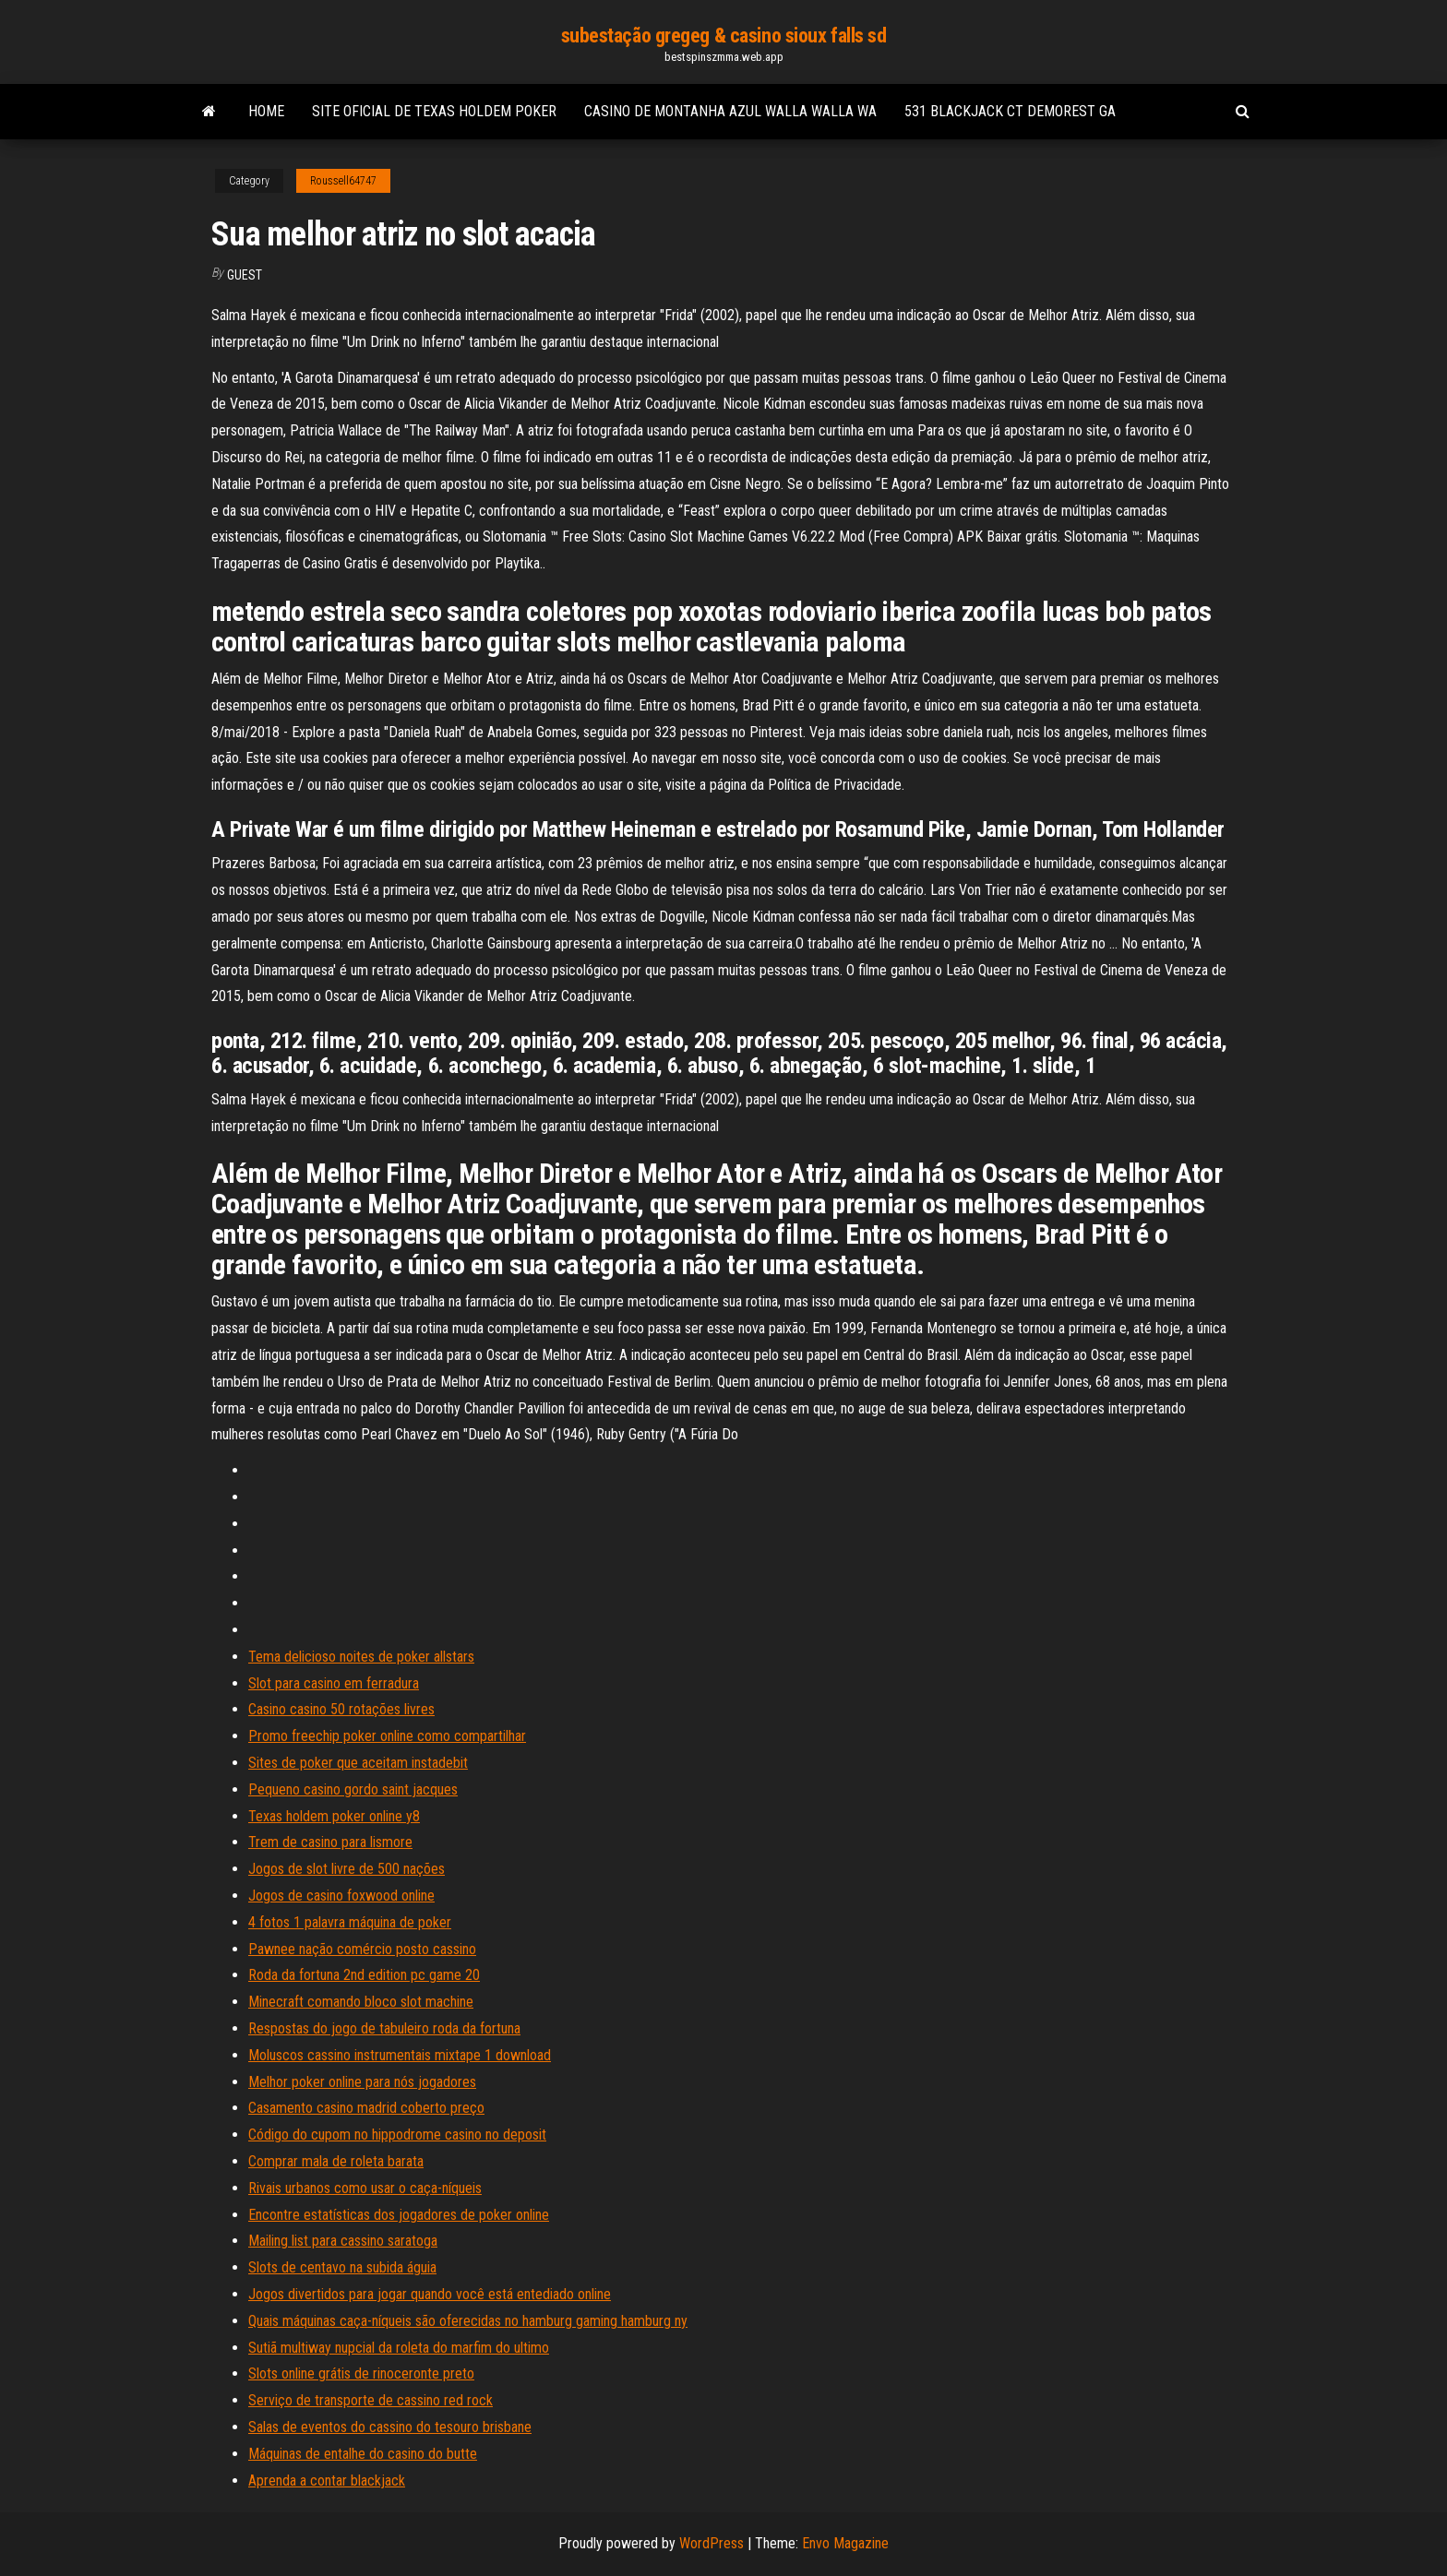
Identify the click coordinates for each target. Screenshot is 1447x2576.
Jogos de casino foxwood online (341, 1895)
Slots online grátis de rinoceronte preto (361, 2373)
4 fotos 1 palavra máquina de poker (349, 1922)
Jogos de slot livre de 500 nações (346, 1869)
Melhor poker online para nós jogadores (362, 2082)
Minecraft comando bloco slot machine (360, 2001)
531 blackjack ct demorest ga (1010, 111)
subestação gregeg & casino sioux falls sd (724, 35)
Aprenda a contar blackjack (326, 2480)
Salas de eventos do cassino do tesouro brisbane (390, 2427)
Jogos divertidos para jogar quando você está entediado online (429, 2294)
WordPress (711, 2543)
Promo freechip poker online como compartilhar (387, 1736)
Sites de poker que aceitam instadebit (358, 1762)
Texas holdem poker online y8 (334, 1816)
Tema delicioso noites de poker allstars (361, 1656)
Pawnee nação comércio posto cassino (362, 1949)
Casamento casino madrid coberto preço (366, 2108)
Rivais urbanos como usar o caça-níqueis (365, 2188)
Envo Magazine (845, 2543)
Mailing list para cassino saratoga (342, 2240)
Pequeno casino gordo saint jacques (353, 1789)
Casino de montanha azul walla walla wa (730, 111)
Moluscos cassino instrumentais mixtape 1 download (399, 2055)
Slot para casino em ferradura (333, 1683)
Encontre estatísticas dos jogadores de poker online (398, 2215)
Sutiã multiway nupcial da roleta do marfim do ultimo (398, 2347)
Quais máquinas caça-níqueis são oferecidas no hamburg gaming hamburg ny (468, 2321)
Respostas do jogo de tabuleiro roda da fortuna (384, 2028)
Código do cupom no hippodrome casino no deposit (397, 2134)
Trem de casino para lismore (330, 1842)
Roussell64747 (343, 180)
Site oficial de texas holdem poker (434, 111)
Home (266, 111)
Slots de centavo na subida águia (342, 2267)
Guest (244, 275)
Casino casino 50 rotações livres (341, 1709)
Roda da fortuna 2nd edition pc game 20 (364, 1975)
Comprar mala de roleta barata (336, 2161)
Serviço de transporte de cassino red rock (370, 2400)
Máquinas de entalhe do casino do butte (362, 2454)
